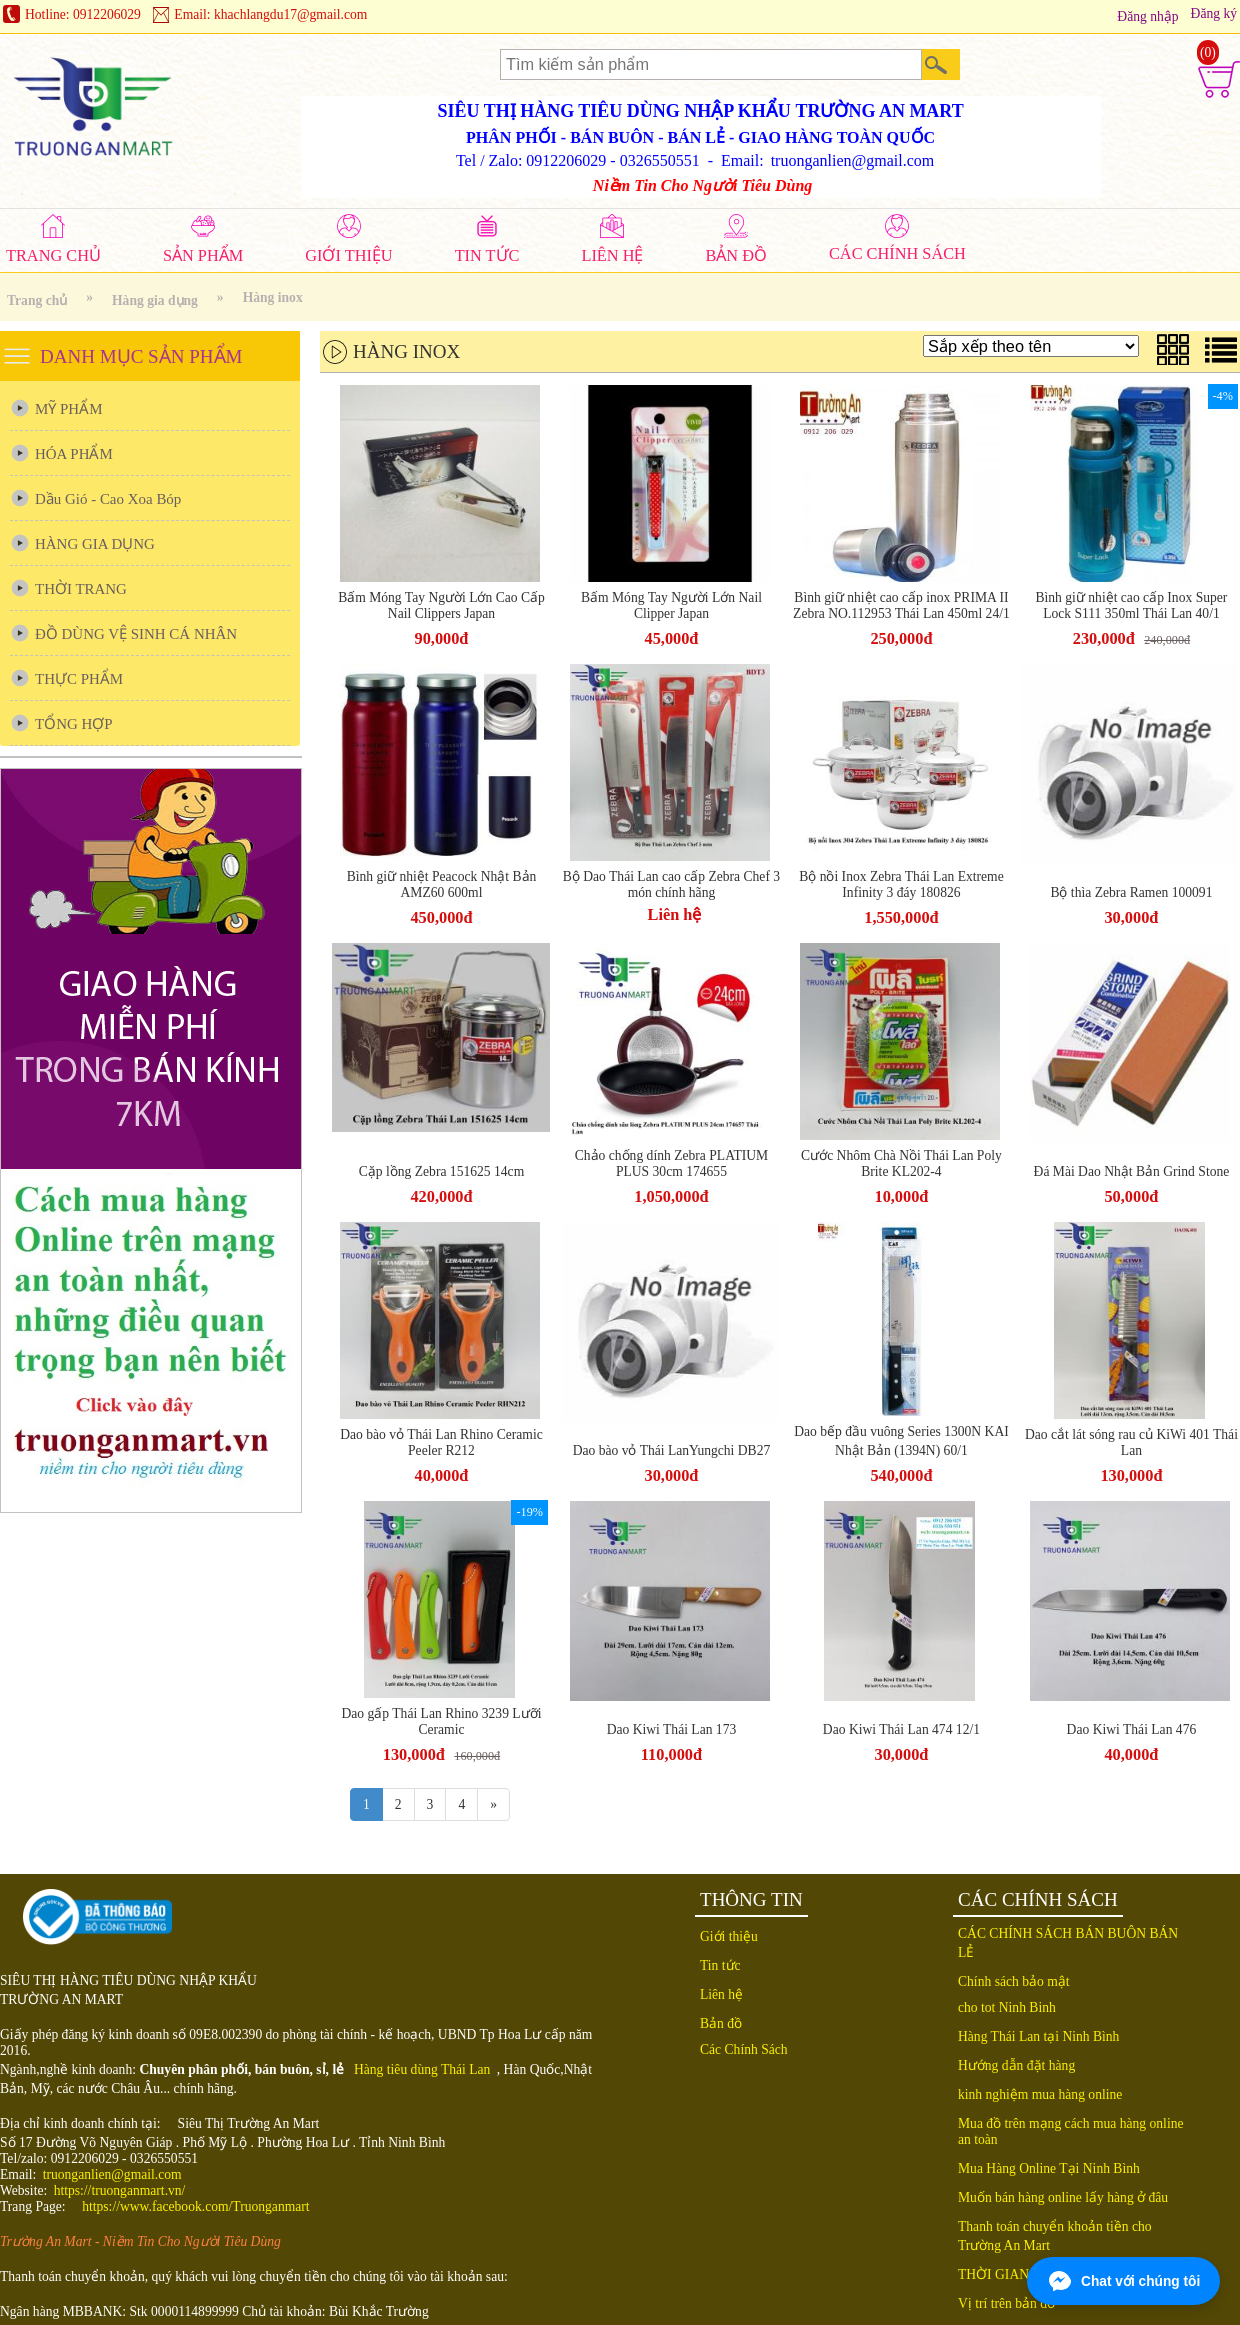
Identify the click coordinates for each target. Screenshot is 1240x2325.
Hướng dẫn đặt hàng (1016, 2065)
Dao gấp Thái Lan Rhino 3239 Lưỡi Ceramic (442, 1721)
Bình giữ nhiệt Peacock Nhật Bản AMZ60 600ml (442, 884)
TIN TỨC (487, 255)
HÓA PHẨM (74, 454)
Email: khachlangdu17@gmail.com (270, 14)
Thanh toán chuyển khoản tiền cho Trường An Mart (1055, 2236)
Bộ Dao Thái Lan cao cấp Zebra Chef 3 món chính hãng (671, 884)
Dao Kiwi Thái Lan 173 (672, 1729)
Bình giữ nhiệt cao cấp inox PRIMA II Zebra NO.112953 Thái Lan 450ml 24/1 (901, 605)
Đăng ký (1214, 13)
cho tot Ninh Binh (1007, 2007)
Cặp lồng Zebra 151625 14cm (442, 1171)
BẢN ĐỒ (736, 255)
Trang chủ (37, 300)
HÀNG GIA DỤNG (95, 544)
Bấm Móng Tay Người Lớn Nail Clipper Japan (671, 605)
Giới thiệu (729, 1936)
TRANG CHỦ (53, 255)
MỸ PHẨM (68, 409)
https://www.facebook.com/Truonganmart (195, 2206)
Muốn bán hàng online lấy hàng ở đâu (1063, 2197)
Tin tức (720, 1965)
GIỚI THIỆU (348, 255)
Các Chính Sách (744, 2049)
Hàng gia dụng (155, 300)
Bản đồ (721, 2023)
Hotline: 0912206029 (83, 14)
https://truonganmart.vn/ (120, 2190)
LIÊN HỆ (612, 255)
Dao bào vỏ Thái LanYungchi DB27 (672, 1450)
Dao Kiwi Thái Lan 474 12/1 (901, 1729)
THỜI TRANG (81, 589)
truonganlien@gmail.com (112, 2174)
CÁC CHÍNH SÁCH (897, 253)
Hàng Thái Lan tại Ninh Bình (1038, 2036)
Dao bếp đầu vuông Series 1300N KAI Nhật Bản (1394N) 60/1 (901, 1441)
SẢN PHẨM (203, 255)
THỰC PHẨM (79, 679)
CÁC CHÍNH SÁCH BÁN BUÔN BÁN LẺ (1068, 1943)
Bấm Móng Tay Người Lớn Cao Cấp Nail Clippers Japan (441, 605)
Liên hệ (675, 914)
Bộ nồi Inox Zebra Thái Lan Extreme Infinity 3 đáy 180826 (901, 884)
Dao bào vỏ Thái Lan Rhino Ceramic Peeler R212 (441, 1442)
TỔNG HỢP (74, 724)
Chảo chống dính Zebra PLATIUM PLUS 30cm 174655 (671, 1163)
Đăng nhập (1147, 16)
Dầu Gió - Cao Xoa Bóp (108, 499)
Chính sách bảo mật (1014, 1981)
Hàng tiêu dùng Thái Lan (422, 2069)
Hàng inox (273, 297)
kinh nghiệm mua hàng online (1040, 2094)
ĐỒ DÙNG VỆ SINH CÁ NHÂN (136, 634)
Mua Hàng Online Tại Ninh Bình (1049, 2168)
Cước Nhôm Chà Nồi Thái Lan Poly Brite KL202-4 (901, 1163)
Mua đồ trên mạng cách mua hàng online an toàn (1071, 2131)
